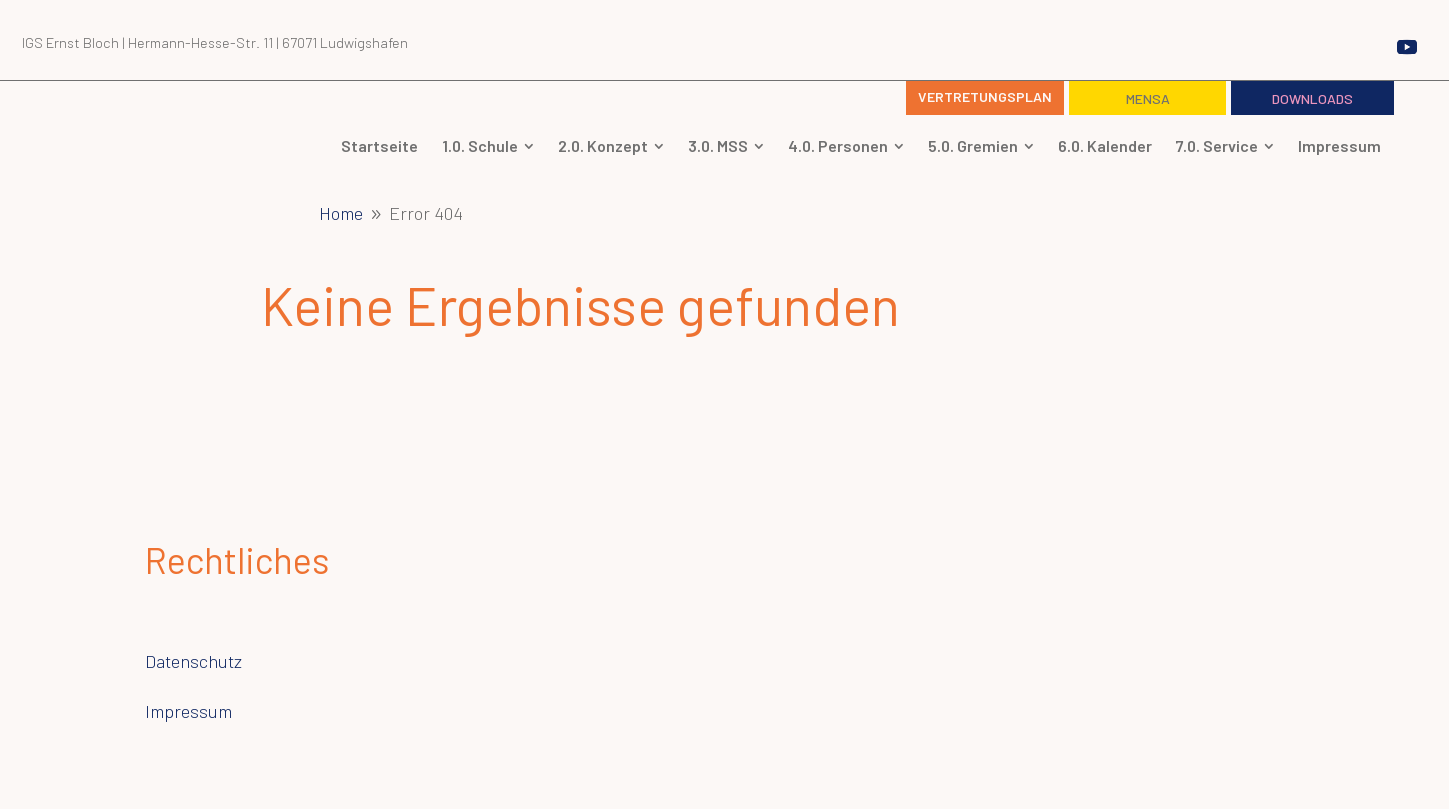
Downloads (1312, 98)
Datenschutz (193, 661)
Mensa (1148, 98)
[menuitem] (379, 146)
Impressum (188, 711)
